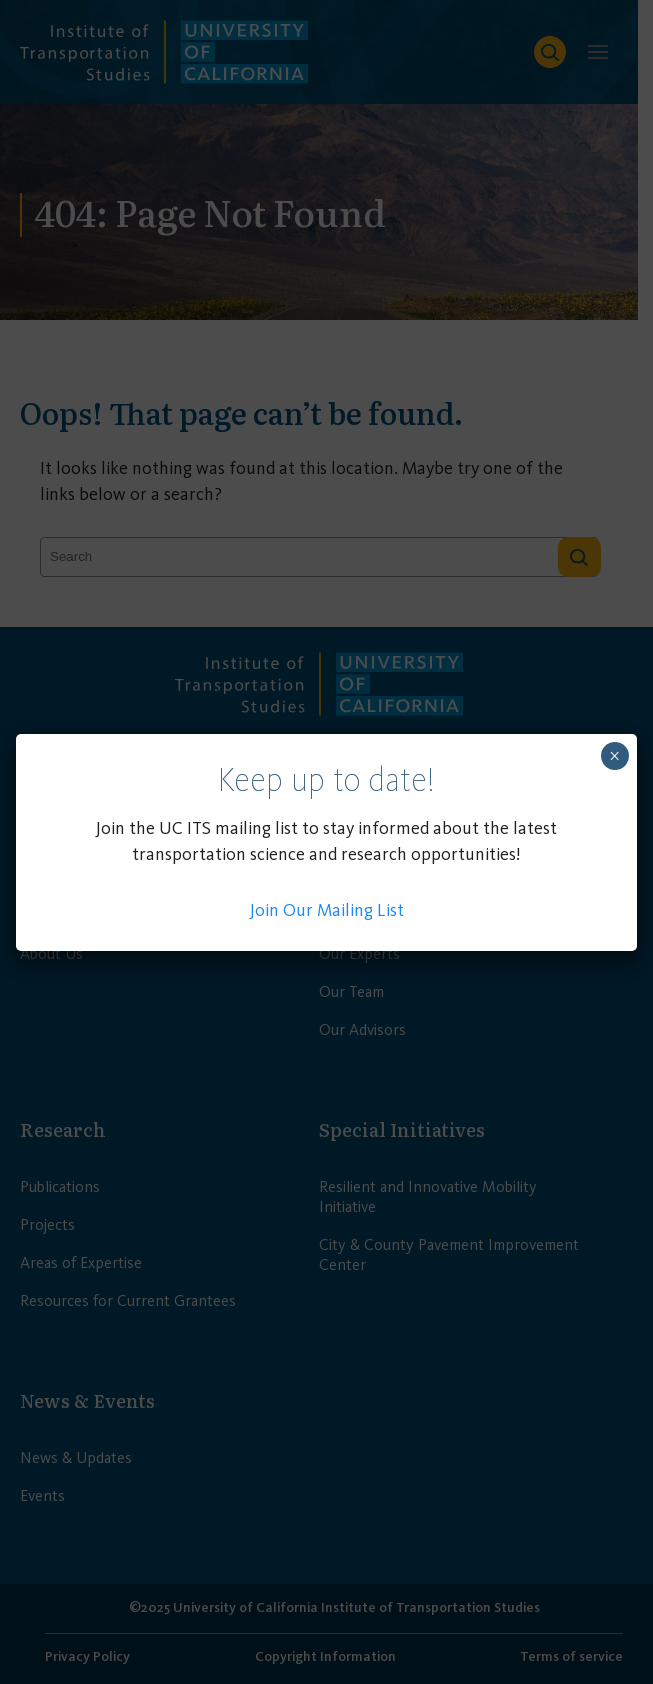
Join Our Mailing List (327, 910)
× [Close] (614, 756)
